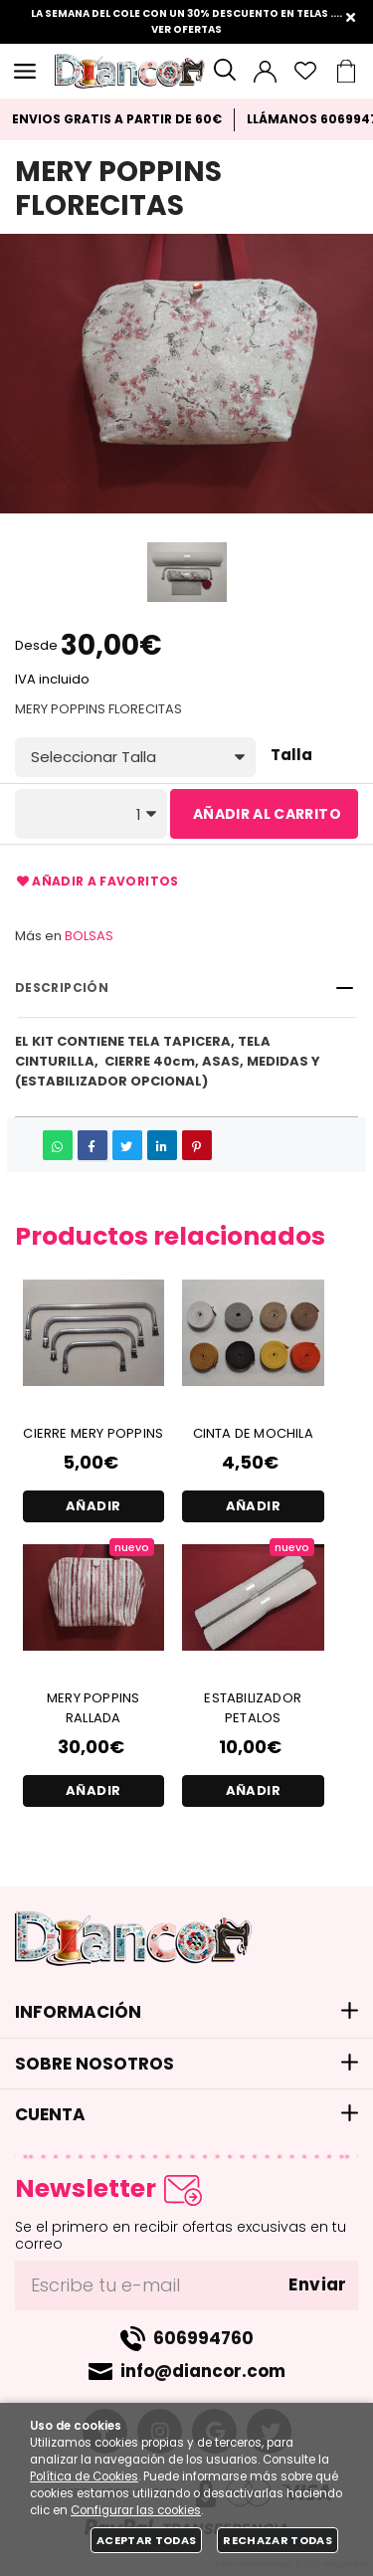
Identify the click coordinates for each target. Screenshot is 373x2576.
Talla (291, 755)
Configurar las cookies (136, 2510)
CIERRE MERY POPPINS (93, 1433)
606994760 (203, 2338)
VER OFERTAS (186, 29)
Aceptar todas (146, 2540)
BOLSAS (89, 935)
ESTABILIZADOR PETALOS (252, 1707)
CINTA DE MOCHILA (253, 1433)
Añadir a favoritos (97, 882)
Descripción (61, 987)
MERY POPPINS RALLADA (93, 1707)
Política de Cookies (84, 2476)
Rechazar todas (277, 2540)
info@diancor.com (202, 2371)
